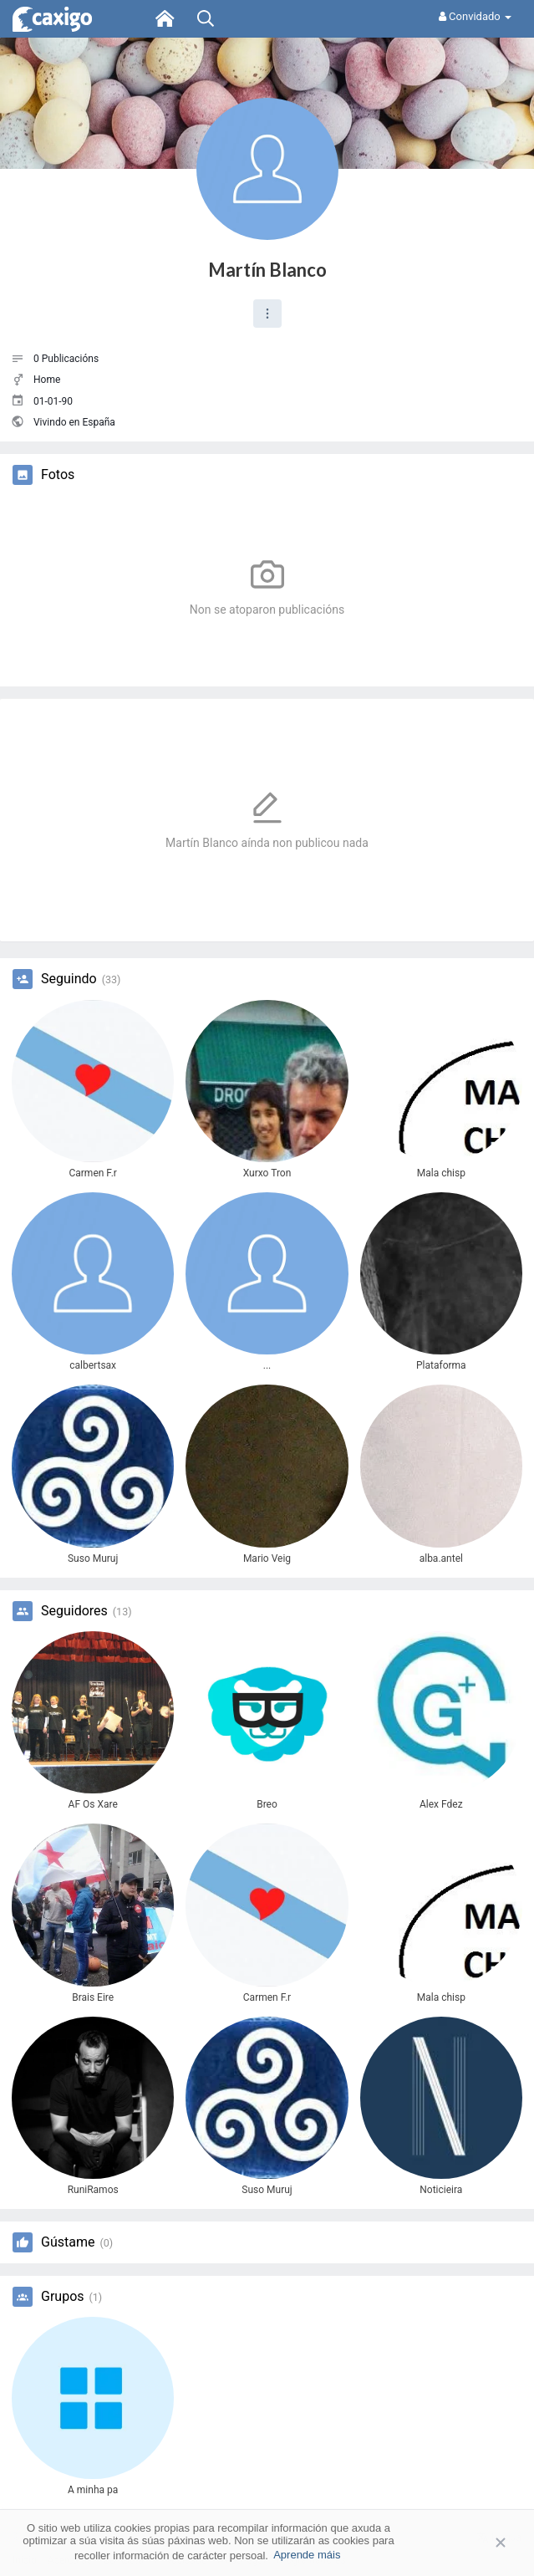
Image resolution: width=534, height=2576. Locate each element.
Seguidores (74, 1611)
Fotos (57, 474)
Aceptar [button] (475, 2542)
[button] (267, 313)
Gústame (67, 2242)
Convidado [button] (475, 16)
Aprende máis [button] (306, 2554)
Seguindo (69, 979)
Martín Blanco (267, 269)
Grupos (62, 2296)
